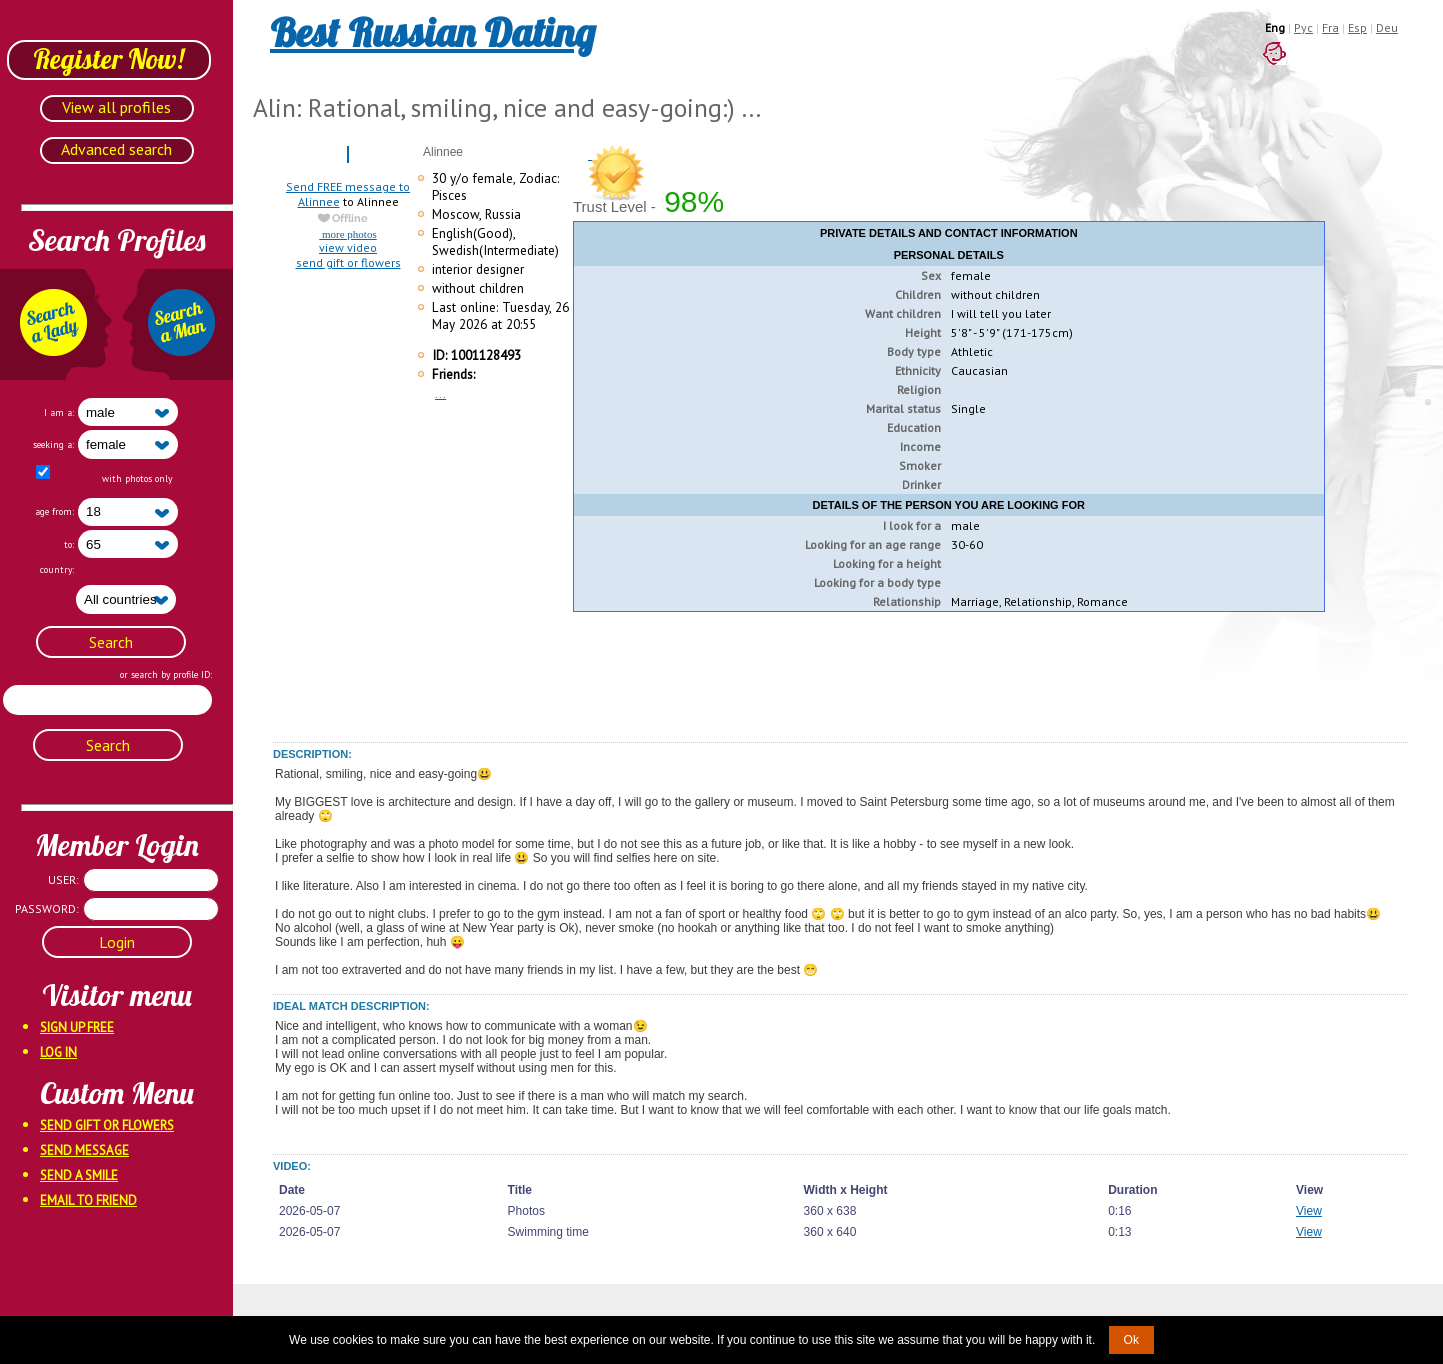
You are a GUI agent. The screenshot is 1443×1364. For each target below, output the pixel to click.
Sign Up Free (77, 1027)
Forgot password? (40, 967)
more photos (347, 234)
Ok (1131, 1340)
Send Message (84, 1150)
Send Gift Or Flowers (107, 1125)
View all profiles (116, 107)
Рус (1303, 27)
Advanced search (116, 149)
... (440, 393)
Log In (58, 1052)
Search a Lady (56, 324)
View (1309, 1211)
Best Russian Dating (432, 32)
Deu (1387, 27)
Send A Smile (79, 1175)
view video (348, 247)
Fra (1330, 27)
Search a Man (177, 324)
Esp (1357, 27)
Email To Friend (88, 1200)
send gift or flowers (348, 262)
